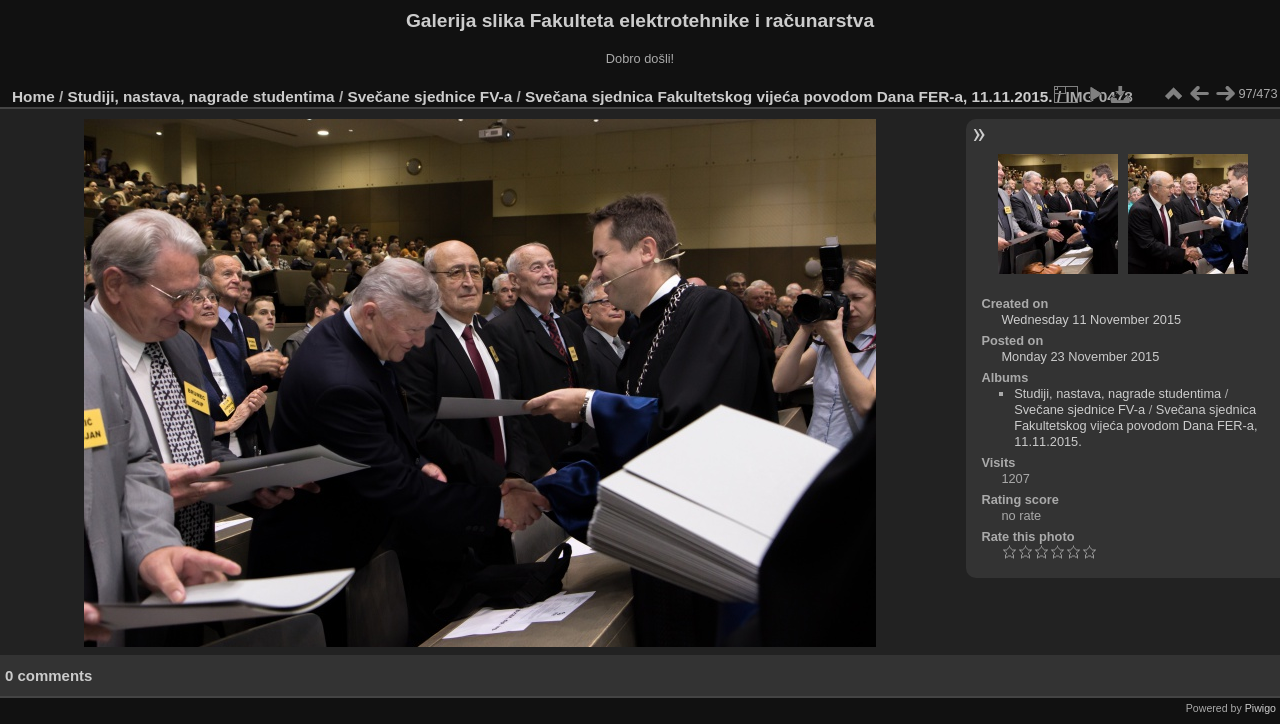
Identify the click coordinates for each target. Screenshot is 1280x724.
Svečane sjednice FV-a (429, 96)
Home (33, 96)
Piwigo (1260, 708)
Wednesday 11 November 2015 (1091, 319)
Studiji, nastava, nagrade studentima (201, 96)
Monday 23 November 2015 (1080, 356)
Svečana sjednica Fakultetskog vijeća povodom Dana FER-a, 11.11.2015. (789, 96)
